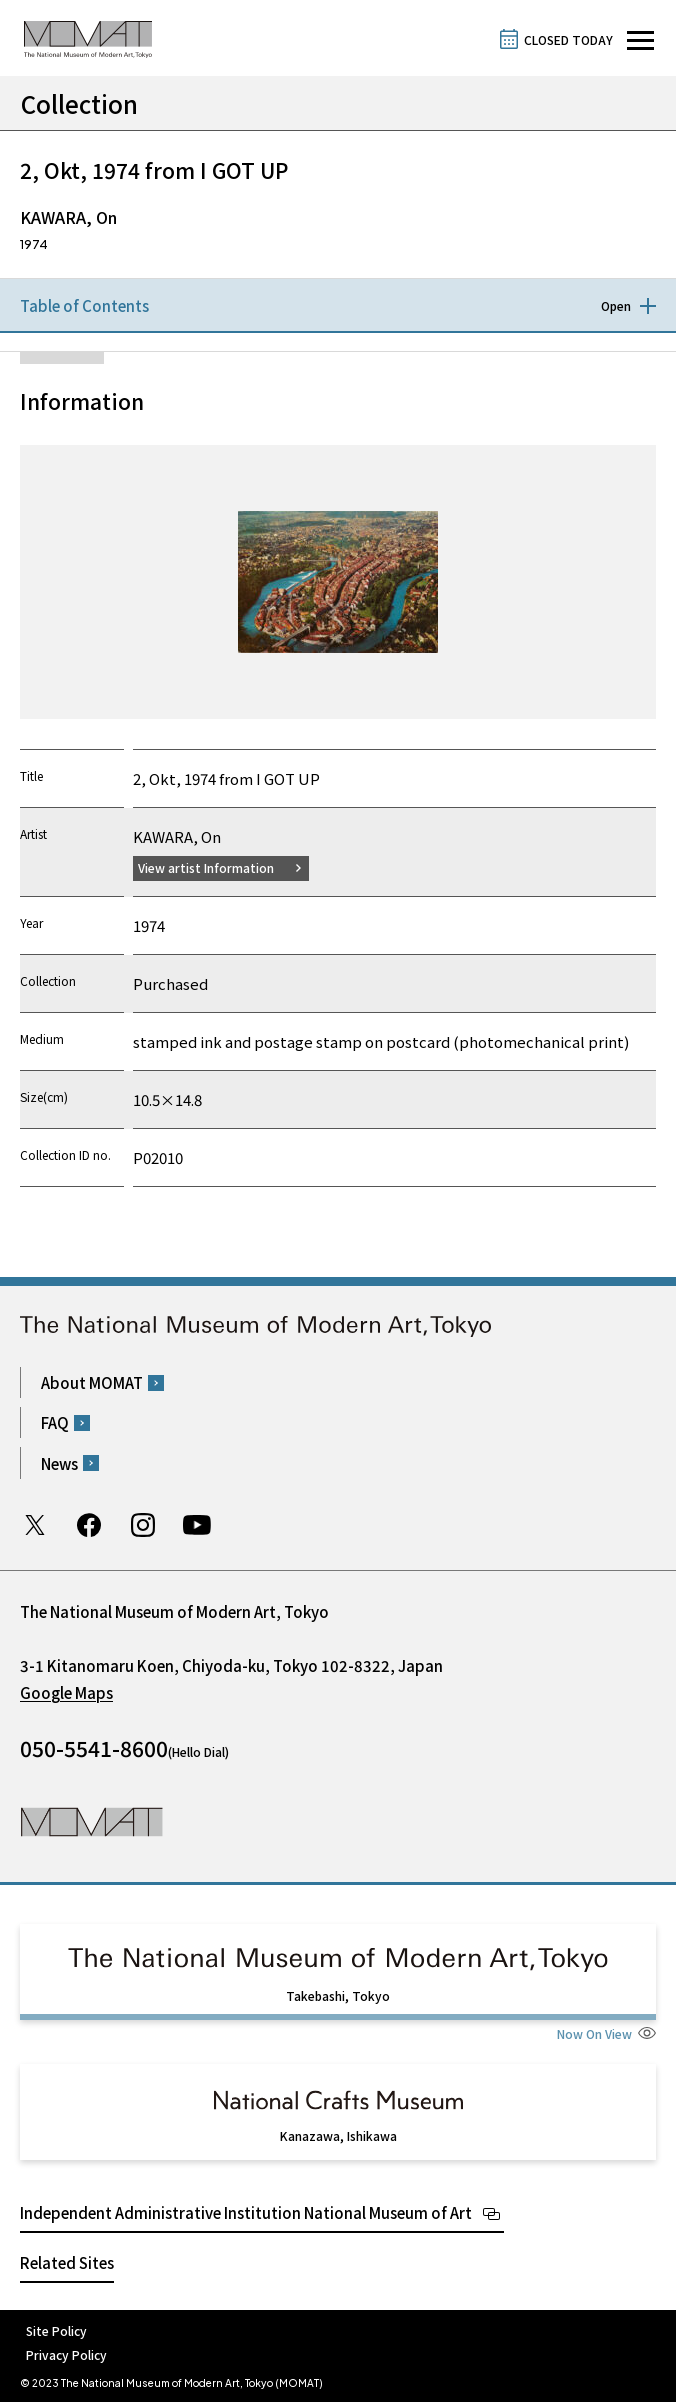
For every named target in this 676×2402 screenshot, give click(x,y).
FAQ (55, 1422)
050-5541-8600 (94, 1748)
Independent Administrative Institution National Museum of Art (246, 2212)
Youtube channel (197, 1525)
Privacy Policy (66, 2354)
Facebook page (89, 1525)
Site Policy (56, 2330)
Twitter (35, 1525)
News (59, 1463)
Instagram (143, 1525)
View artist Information (206, 867)
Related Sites (67, 2262)
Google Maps (66, 1692)
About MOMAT (92, 1382)
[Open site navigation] (640, 40)
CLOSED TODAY (568, 39)
